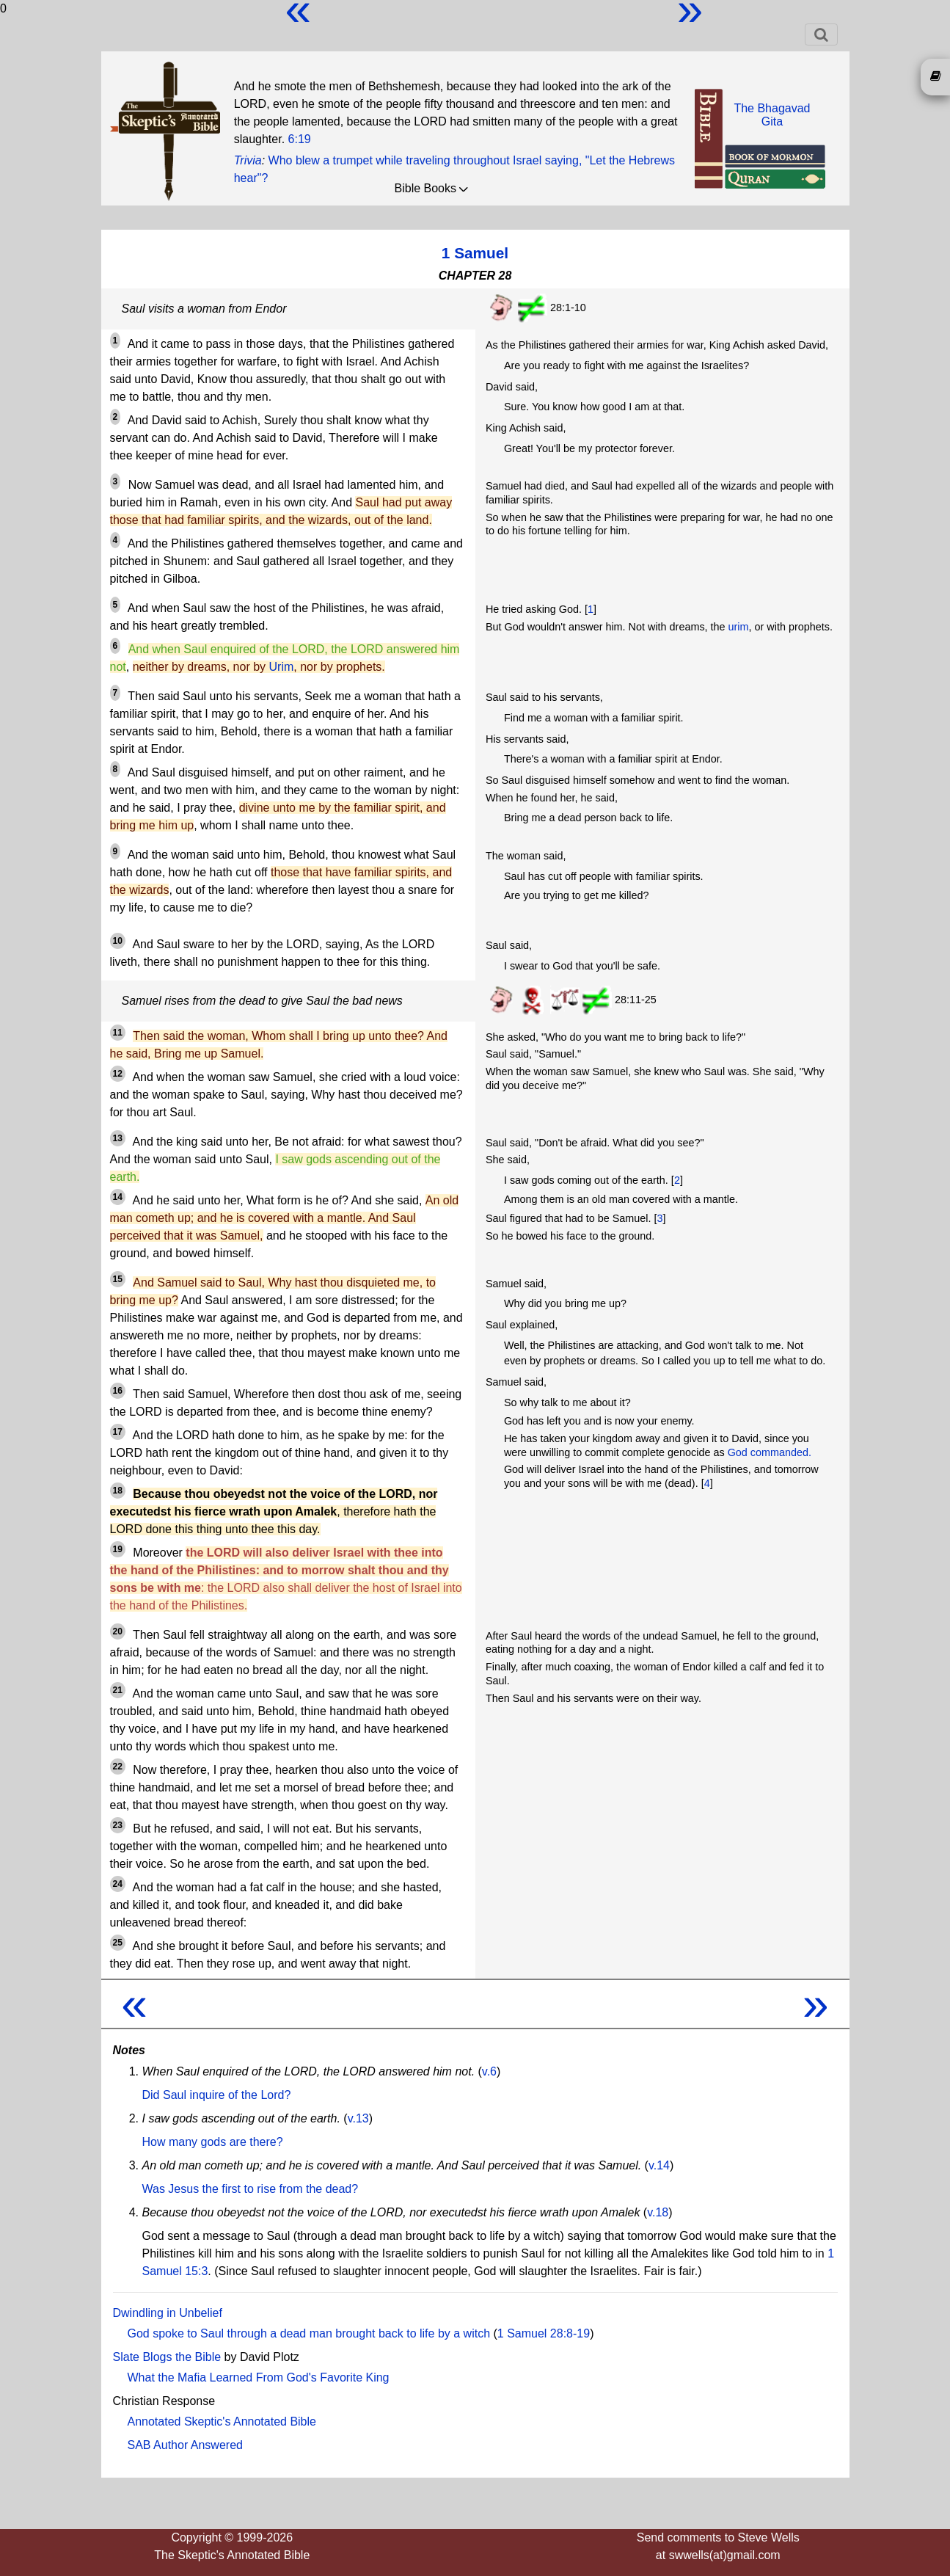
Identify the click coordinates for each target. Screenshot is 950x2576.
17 (118, 1432)
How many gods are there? (212, 2142)
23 (118, 1825)
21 (118, 1690)
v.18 (657, 2212)
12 (118, 1074)
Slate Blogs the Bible (167, 2357)
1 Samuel (475, 252)
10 (118, 941)
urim (738, 627)
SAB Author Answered (185, 2445)
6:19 (299, 139)
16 (118, 1391)
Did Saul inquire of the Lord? (216, 2095)
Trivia (248, 160)
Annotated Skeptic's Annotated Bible (222, 2421)
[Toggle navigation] (821, 34)
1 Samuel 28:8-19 (543, 2333)
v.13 (358, 2118)
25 (118, 1943)
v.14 (659, 2165)
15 (118, 1279)
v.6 (489, 2071)
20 (118, 1631)
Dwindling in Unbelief (167, 2313)
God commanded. (769, 1452)
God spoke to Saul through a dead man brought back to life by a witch (309, 2333)
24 (118, 1884)
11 (118, 1032)
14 (118, 1197)
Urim (281, 667)
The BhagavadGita (772, 115)
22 (118, 1766)
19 (118, 1549)
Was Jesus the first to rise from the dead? (250, 2189)
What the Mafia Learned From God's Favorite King (259, 2377)
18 (118, 1490)
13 (118, 1138)
